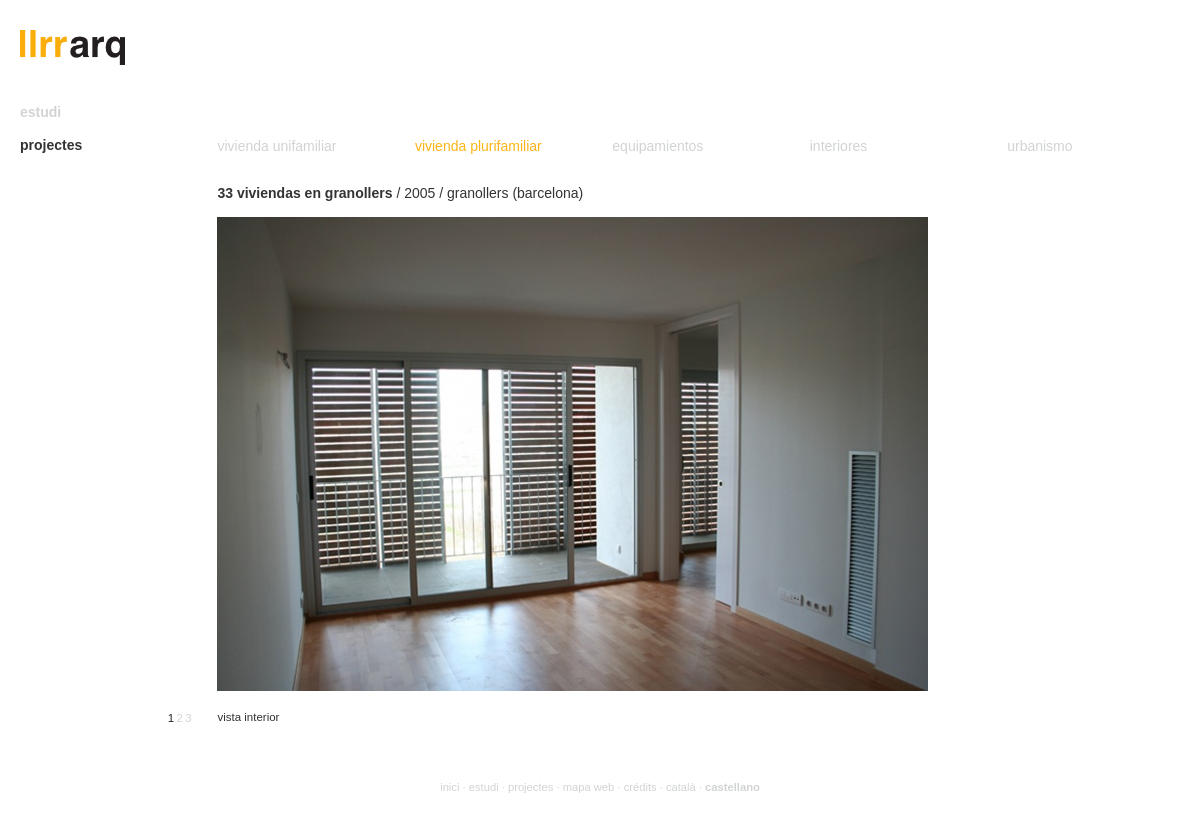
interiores (839, 146)
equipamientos (657, 146)
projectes (51, 145)
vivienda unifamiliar (276, 146)
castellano (732, 787)
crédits (640, 787)
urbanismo (1039, 146)
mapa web (589, 787)
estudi (40, 112)
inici (449, 787)
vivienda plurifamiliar (478, 146)
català (681, 787)
